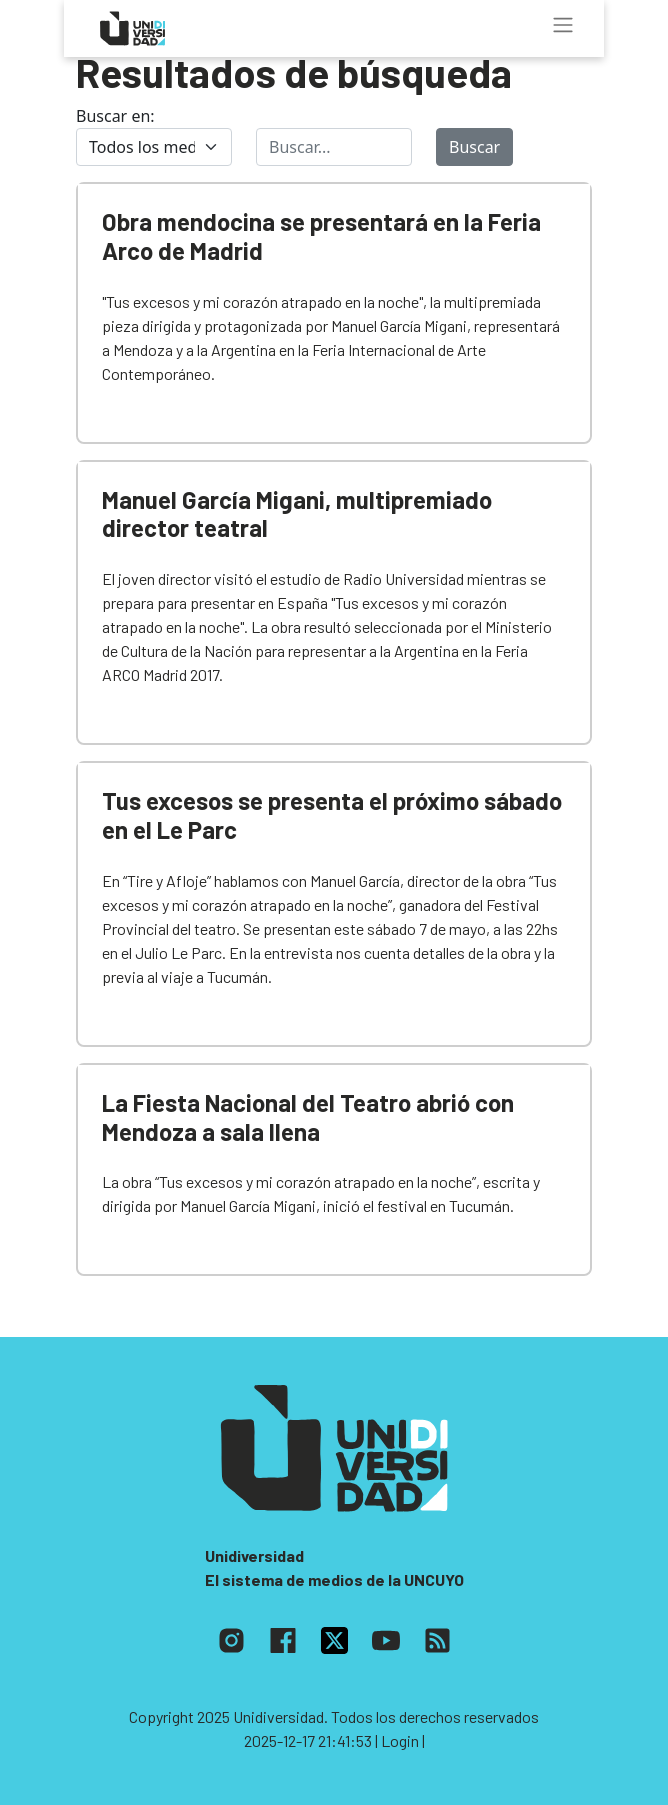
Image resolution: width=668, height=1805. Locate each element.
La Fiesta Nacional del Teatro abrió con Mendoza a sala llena (308, 1117)
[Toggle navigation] (563, 25)
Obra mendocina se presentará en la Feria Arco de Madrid (321, 236)
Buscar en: (115, 116)
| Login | (400, 1740)
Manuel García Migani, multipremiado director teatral (297, 514)
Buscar (474, 147)
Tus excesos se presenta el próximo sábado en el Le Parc (332, 815)
